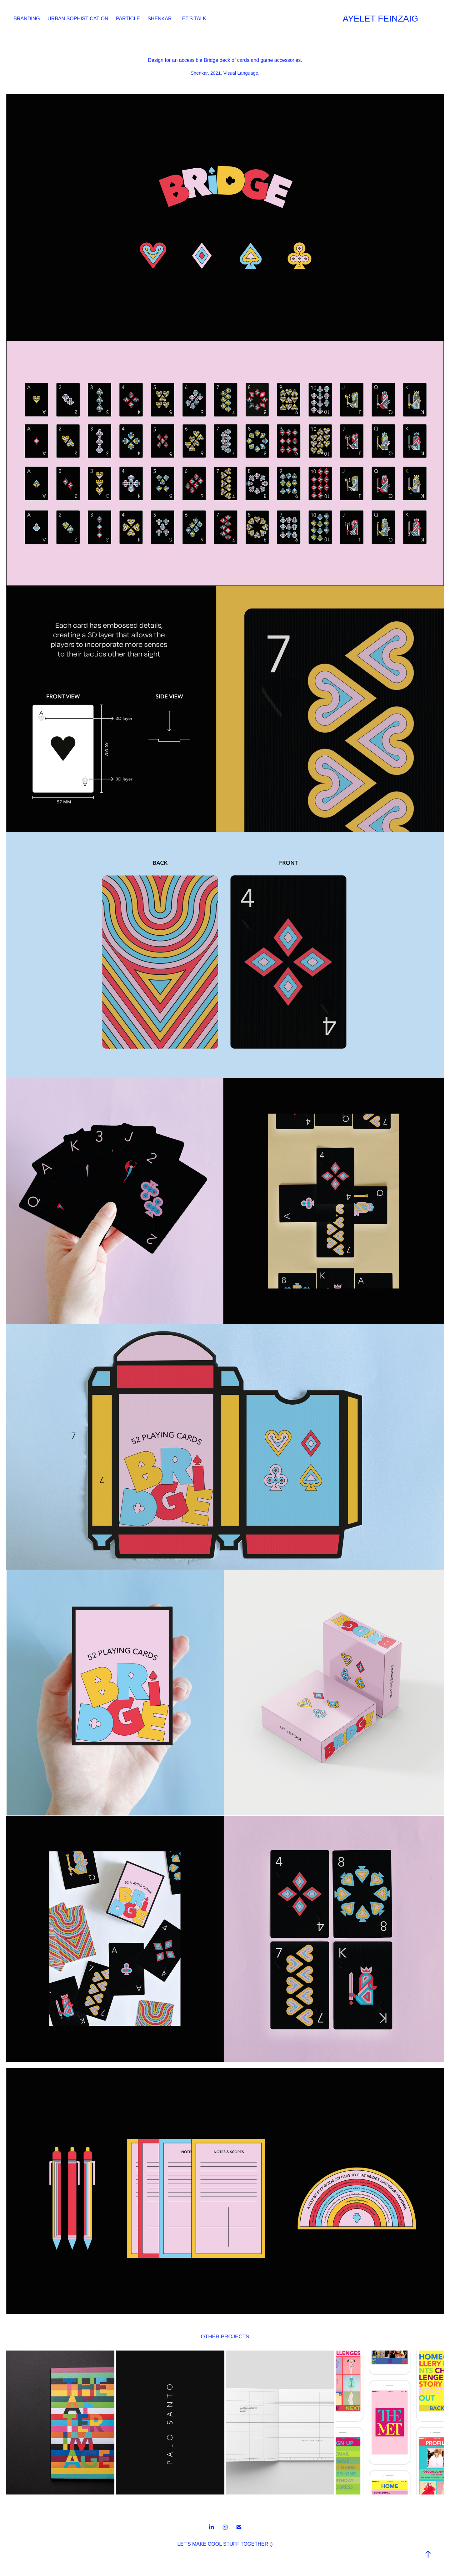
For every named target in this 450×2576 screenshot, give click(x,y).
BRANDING (26, 18)
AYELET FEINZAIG (380, 18)
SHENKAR (160, 18)
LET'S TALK (192, 18)
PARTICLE (128, 18)
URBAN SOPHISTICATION (78, 18)
